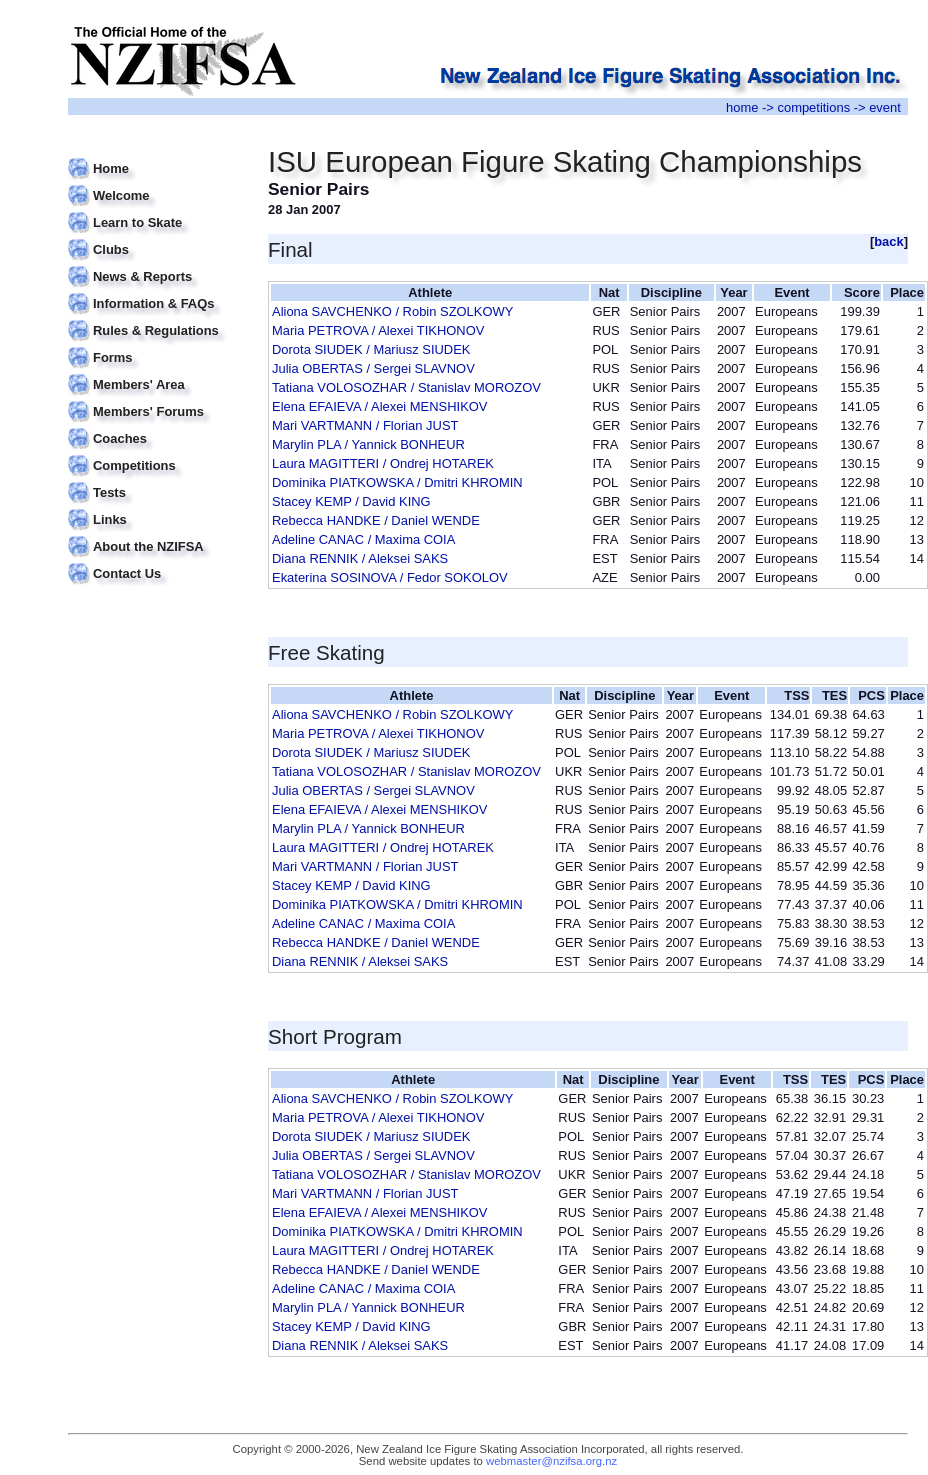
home (742, 107)
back (889, 241)
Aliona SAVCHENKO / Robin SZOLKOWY (392, 311)
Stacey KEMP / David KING (351, 501)
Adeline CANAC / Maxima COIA (363, 539)
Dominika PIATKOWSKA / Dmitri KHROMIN (397, 482)
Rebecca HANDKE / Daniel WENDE (376, 520)
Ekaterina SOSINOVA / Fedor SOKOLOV (390, 577)
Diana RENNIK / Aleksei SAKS (360, 558)
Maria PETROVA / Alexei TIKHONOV (378, 330)
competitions (813, 107)
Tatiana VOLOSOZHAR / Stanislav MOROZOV (406, 387)
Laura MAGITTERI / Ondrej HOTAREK (383, 463)
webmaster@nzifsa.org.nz (551, 1461)
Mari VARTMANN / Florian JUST (365, 425)
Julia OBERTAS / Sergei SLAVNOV (373, 368)
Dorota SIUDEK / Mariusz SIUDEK (371, 349)
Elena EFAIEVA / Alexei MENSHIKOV (379, 406)
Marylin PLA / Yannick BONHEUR (368, 444)
